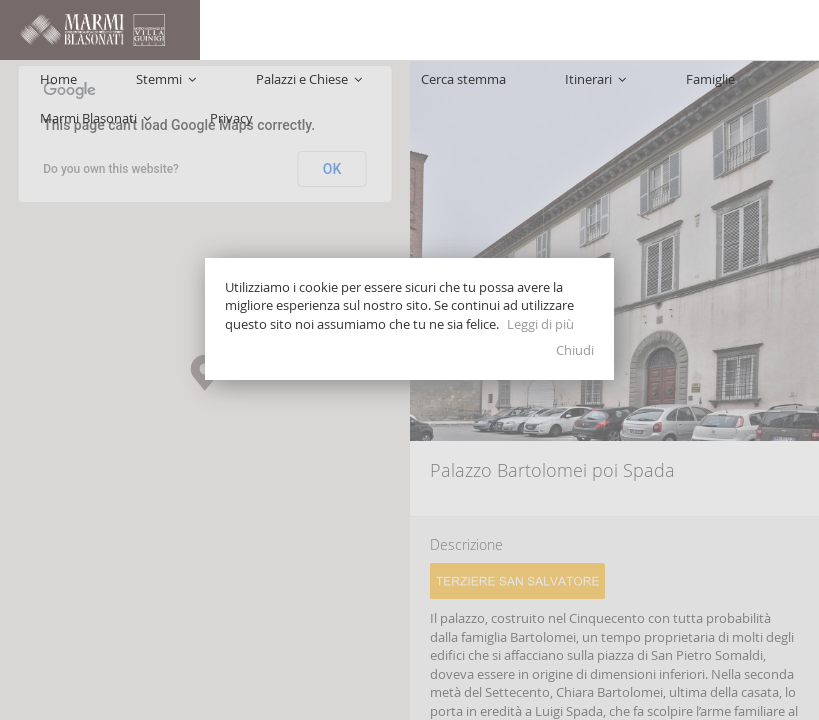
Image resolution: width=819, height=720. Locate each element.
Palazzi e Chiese (297, 90)
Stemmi (194, 90)
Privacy (777, 90)
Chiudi (575, 350)
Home (125, 90)
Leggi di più (540, 324)
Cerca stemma (412, 90)
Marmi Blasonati (680, 90)
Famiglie (580, 90)
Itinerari (505, 90)
